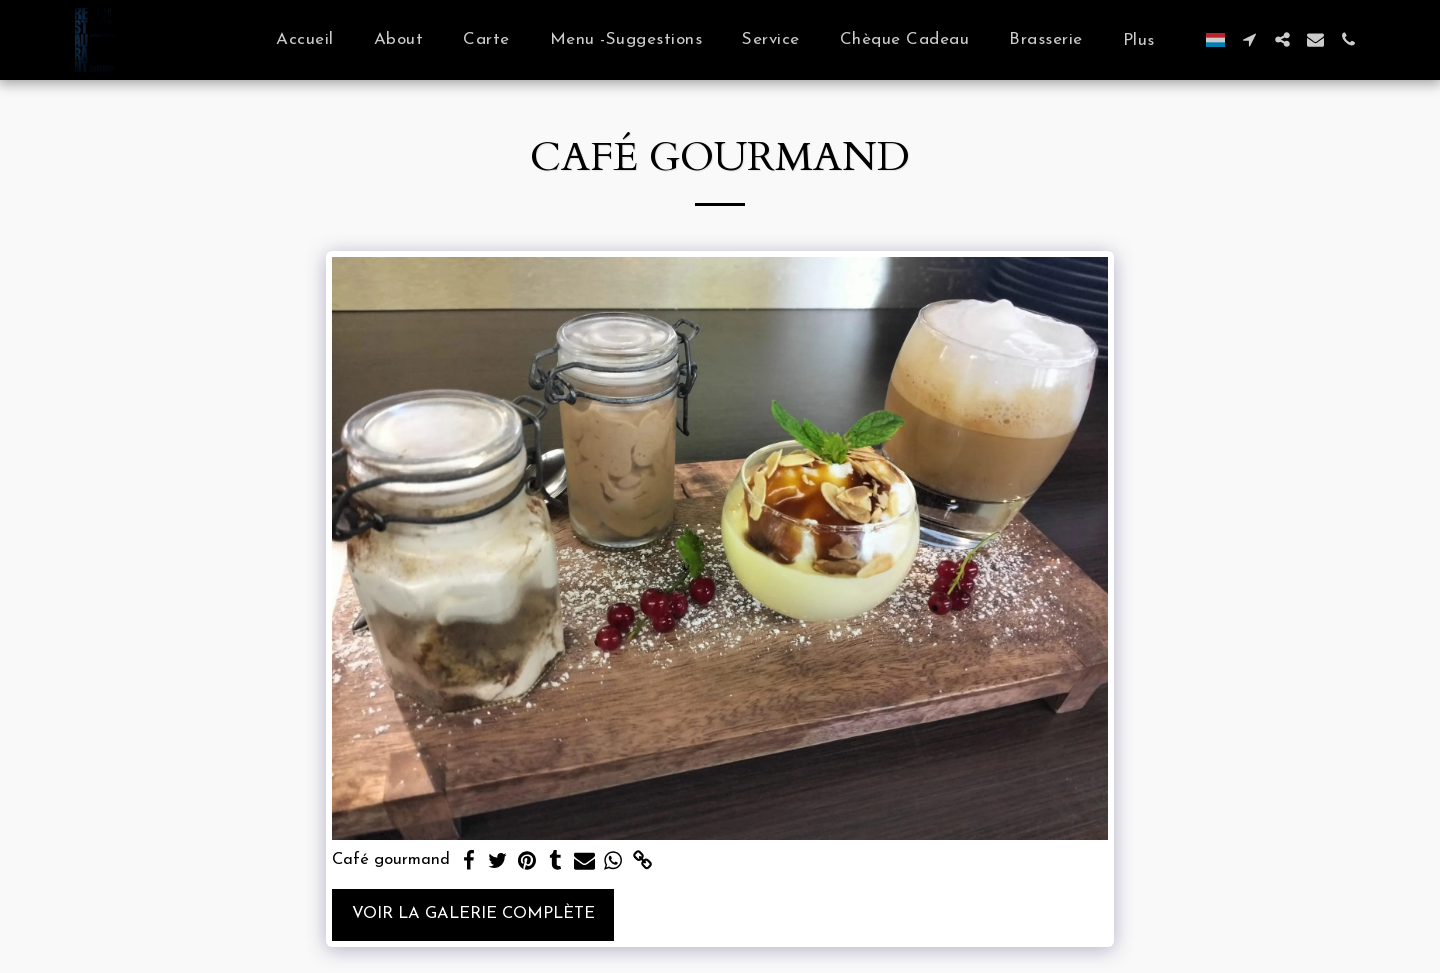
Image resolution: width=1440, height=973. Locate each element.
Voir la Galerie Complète (473, 914)
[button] (1249, 39)
